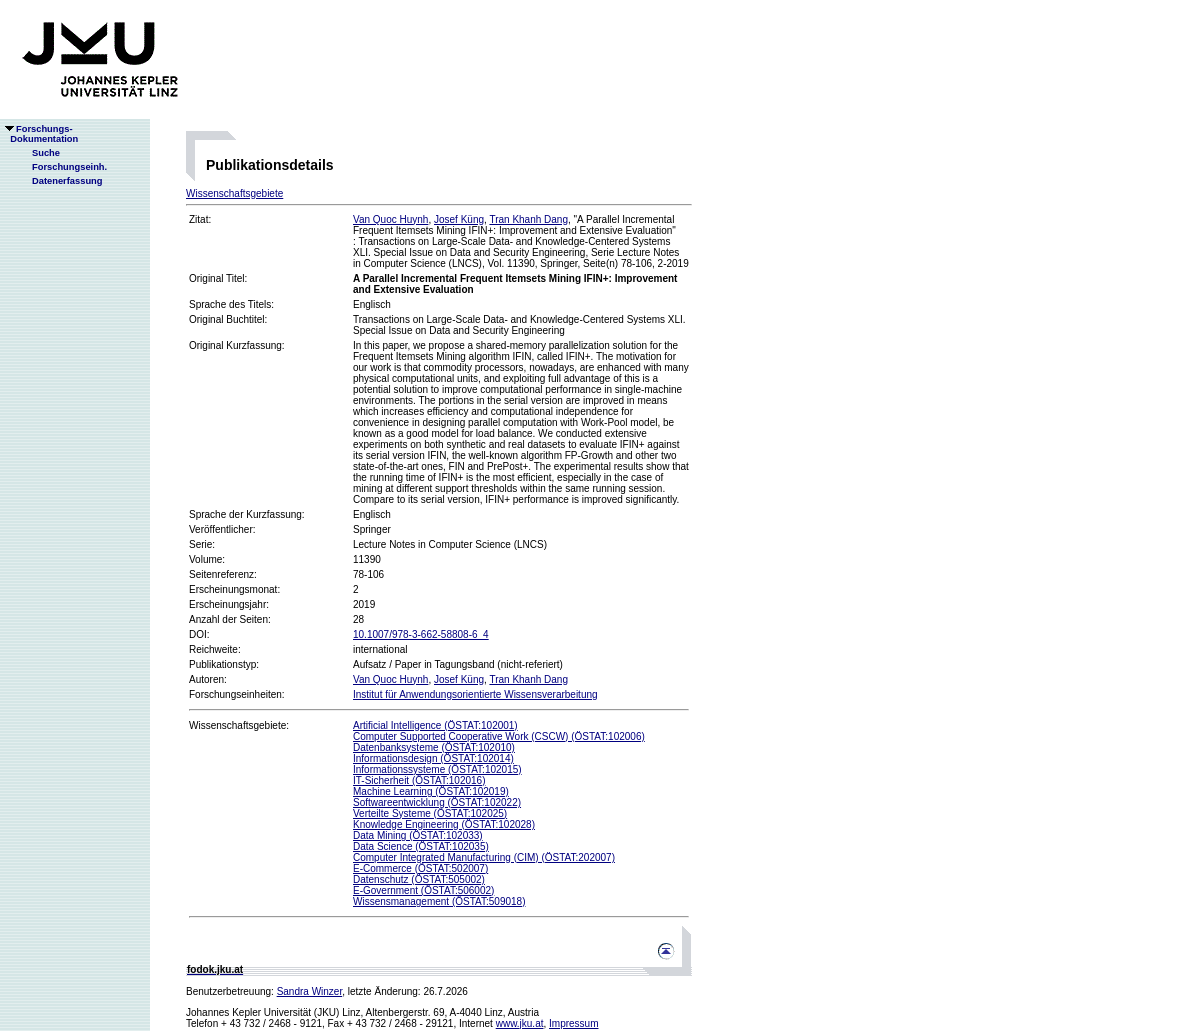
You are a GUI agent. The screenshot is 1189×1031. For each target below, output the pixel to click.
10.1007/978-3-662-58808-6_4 (421, 634)
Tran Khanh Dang (528, 219)
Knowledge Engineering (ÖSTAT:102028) (444, 824)
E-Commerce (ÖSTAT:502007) (420, 868)
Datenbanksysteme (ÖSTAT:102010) (434, 747)
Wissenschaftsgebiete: (239, 725)
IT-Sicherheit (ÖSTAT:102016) (419, 780)
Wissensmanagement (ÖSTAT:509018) (439, 901)
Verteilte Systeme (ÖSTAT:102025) (430, 813)
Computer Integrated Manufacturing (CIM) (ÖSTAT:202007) (484, 857)
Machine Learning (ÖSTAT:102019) (431, 791)
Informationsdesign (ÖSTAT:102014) (433, 758)
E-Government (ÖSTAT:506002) (423, 890)
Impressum (573, 1023)
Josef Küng (459, 219)
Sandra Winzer (310, 991)
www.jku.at (520, 1023)
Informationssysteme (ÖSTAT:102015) (437, 769)
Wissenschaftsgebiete (234, 193)
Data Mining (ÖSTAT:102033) (418, 835)
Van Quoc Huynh (390, 219)
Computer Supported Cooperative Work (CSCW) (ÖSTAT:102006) (499, 736)
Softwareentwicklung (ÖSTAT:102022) (437, 802)
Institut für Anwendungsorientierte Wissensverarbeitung (475, 694)
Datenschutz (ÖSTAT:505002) (419, 879)
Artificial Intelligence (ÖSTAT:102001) (435, 725)
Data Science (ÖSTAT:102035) (421, 846)
